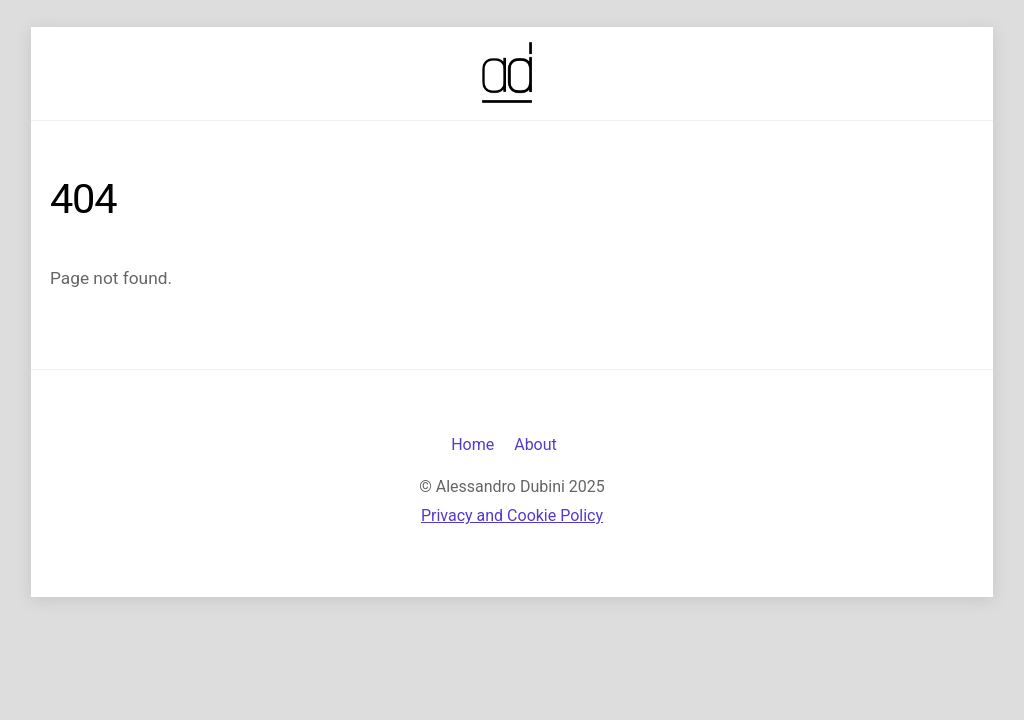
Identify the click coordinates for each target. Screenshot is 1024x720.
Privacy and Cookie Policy (512, 515)
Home (472, 444)
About (535, 444)
